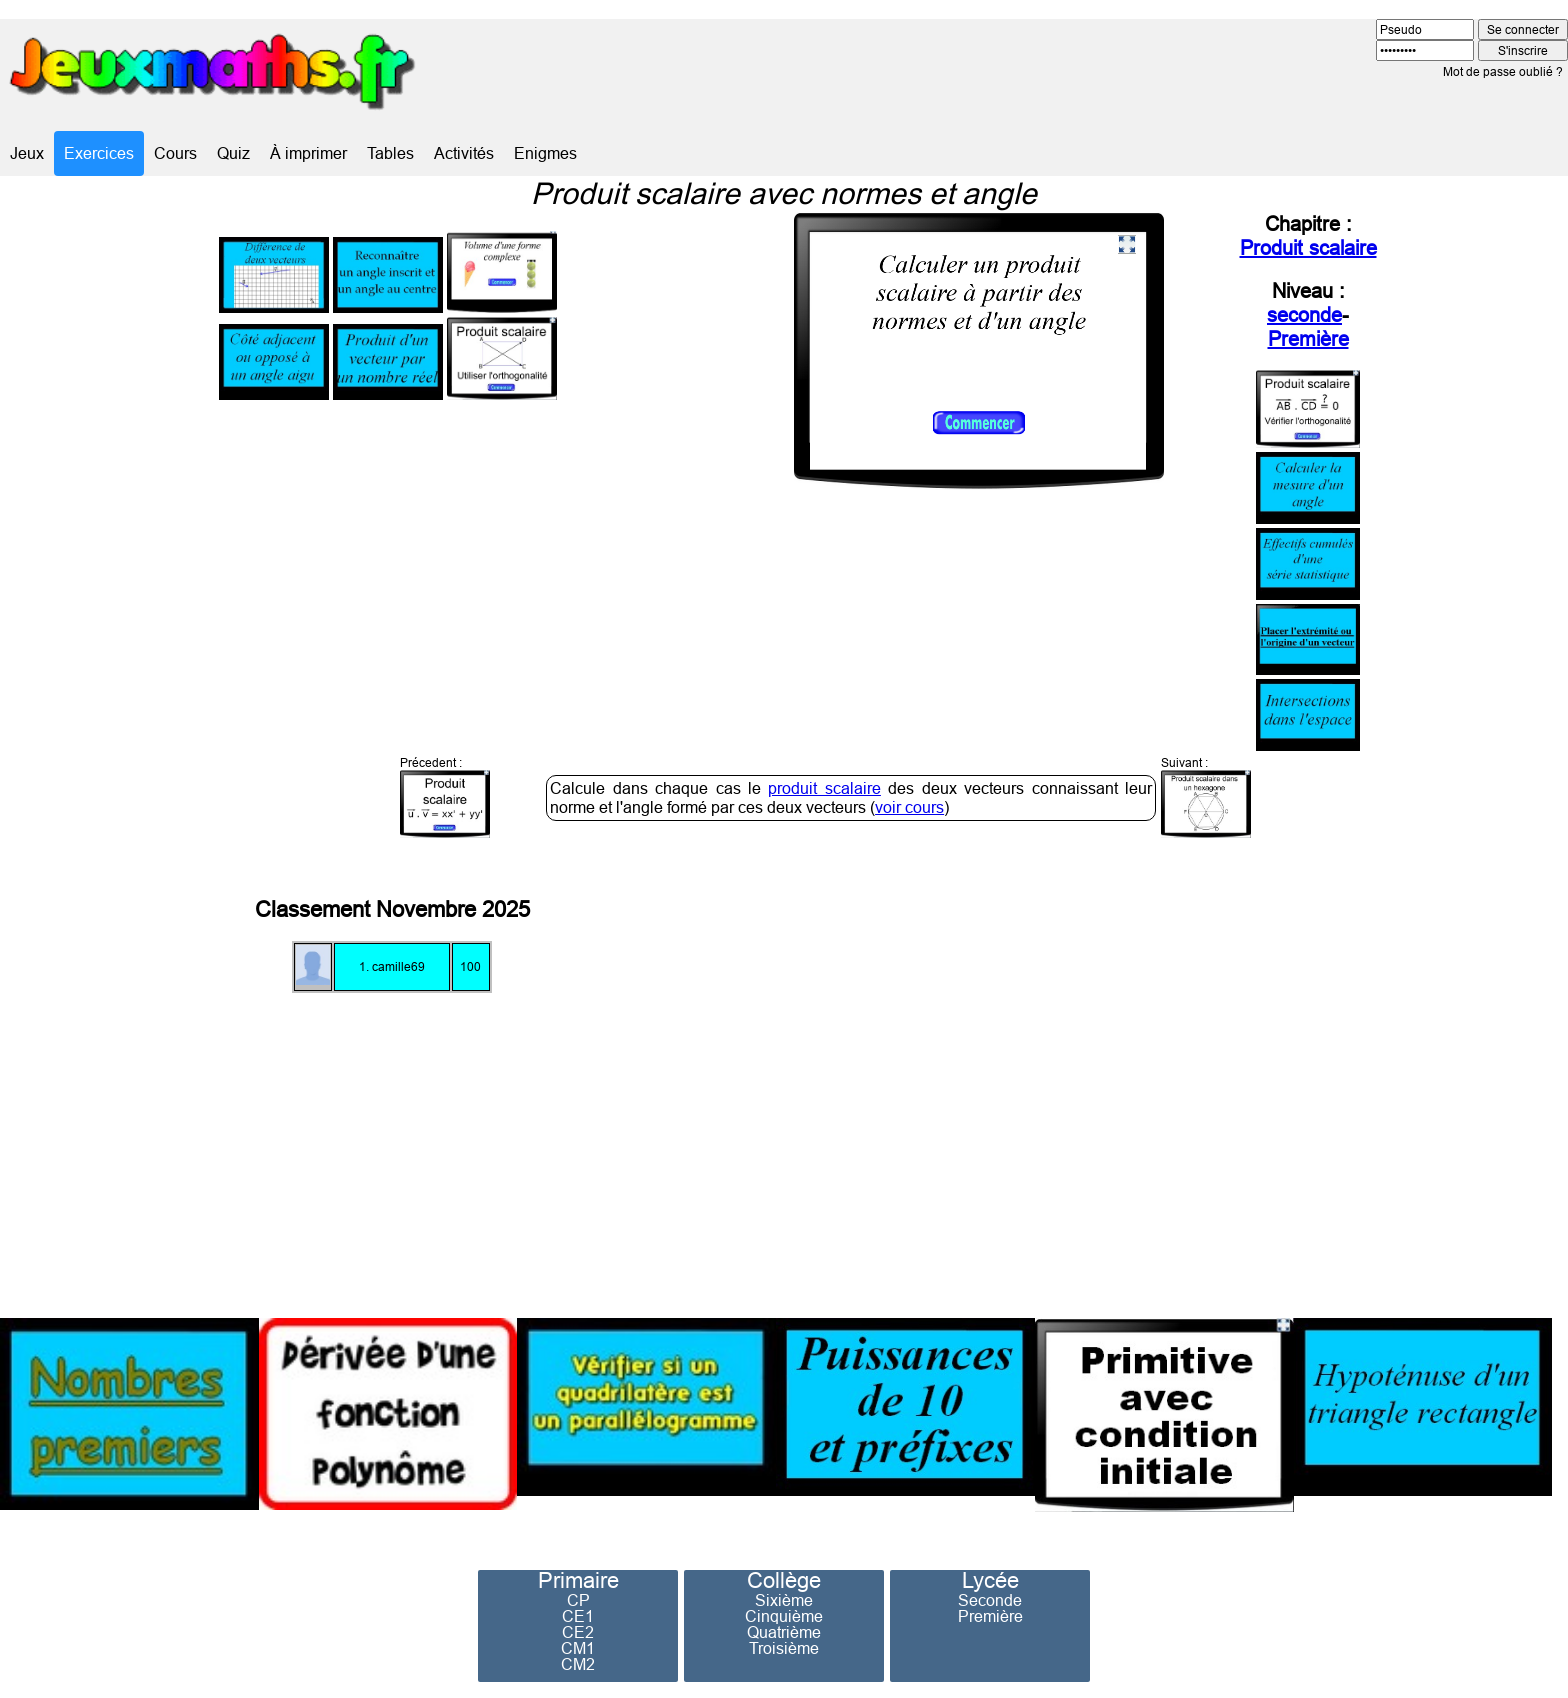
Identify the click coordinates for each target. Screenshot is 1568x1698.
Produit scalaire (1308, 247)
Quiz (233, 153)
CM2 (578, 1664)
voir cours (909, 807)
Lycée (990, 1581)
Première (1308, 338)
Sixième (784, 1600)
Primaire (578, 1581)
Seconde (990, 1600)
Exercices (99, 153)
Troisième (784, 1648)
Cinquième (784, 1616)
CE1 (578, 1616)
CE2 (578, 1632)
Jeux (27, 153)
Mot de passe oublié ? (1503, 71)
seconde (1304, 314)
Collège (784, 1581)
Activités (464, 153)
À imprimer (308, 153)
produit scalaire (824, 788)
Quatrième (784, 1632)
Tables (390, 153)
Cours (175, 153)
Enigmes (545, 153)
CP (578, 1600)
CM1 (578, 1648)
